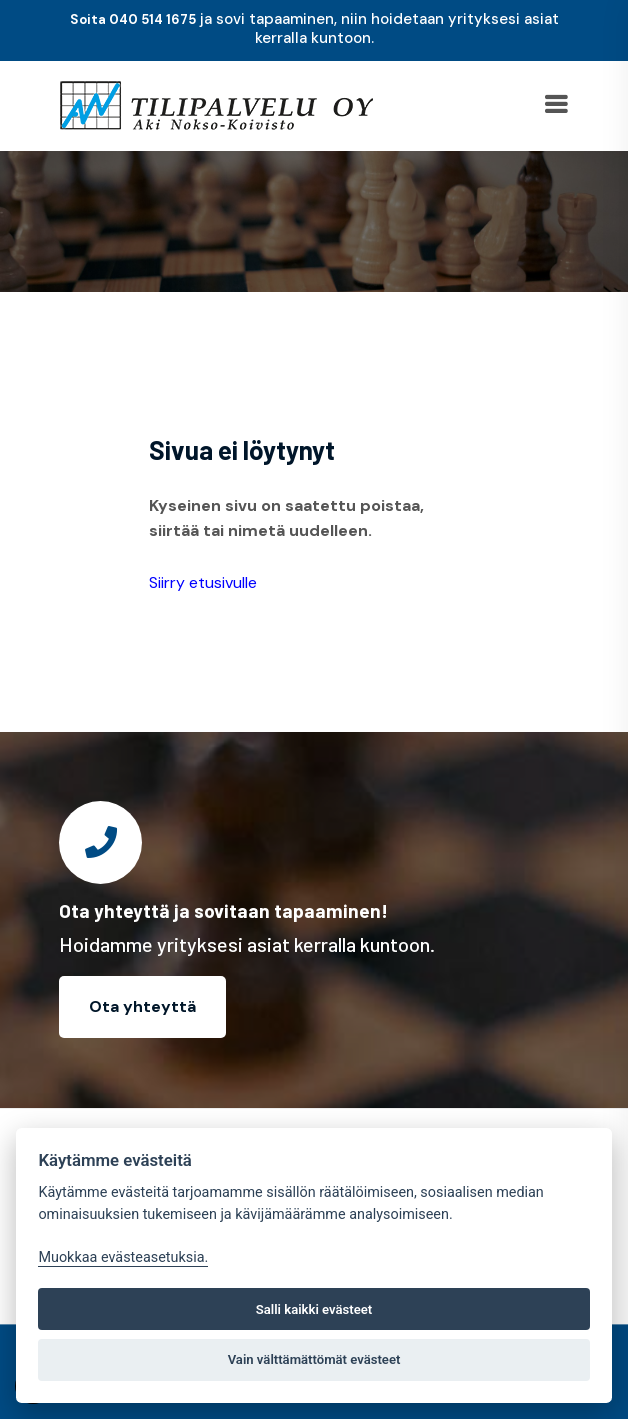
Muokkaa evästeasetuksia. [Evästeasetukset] (123, 1257)
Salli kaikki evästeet (314, 1309)
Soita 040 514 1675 (133, 19)
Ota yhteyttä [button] (142, 1006)
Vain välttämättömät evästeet (314, 1359)
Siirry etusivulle (203, 582)
